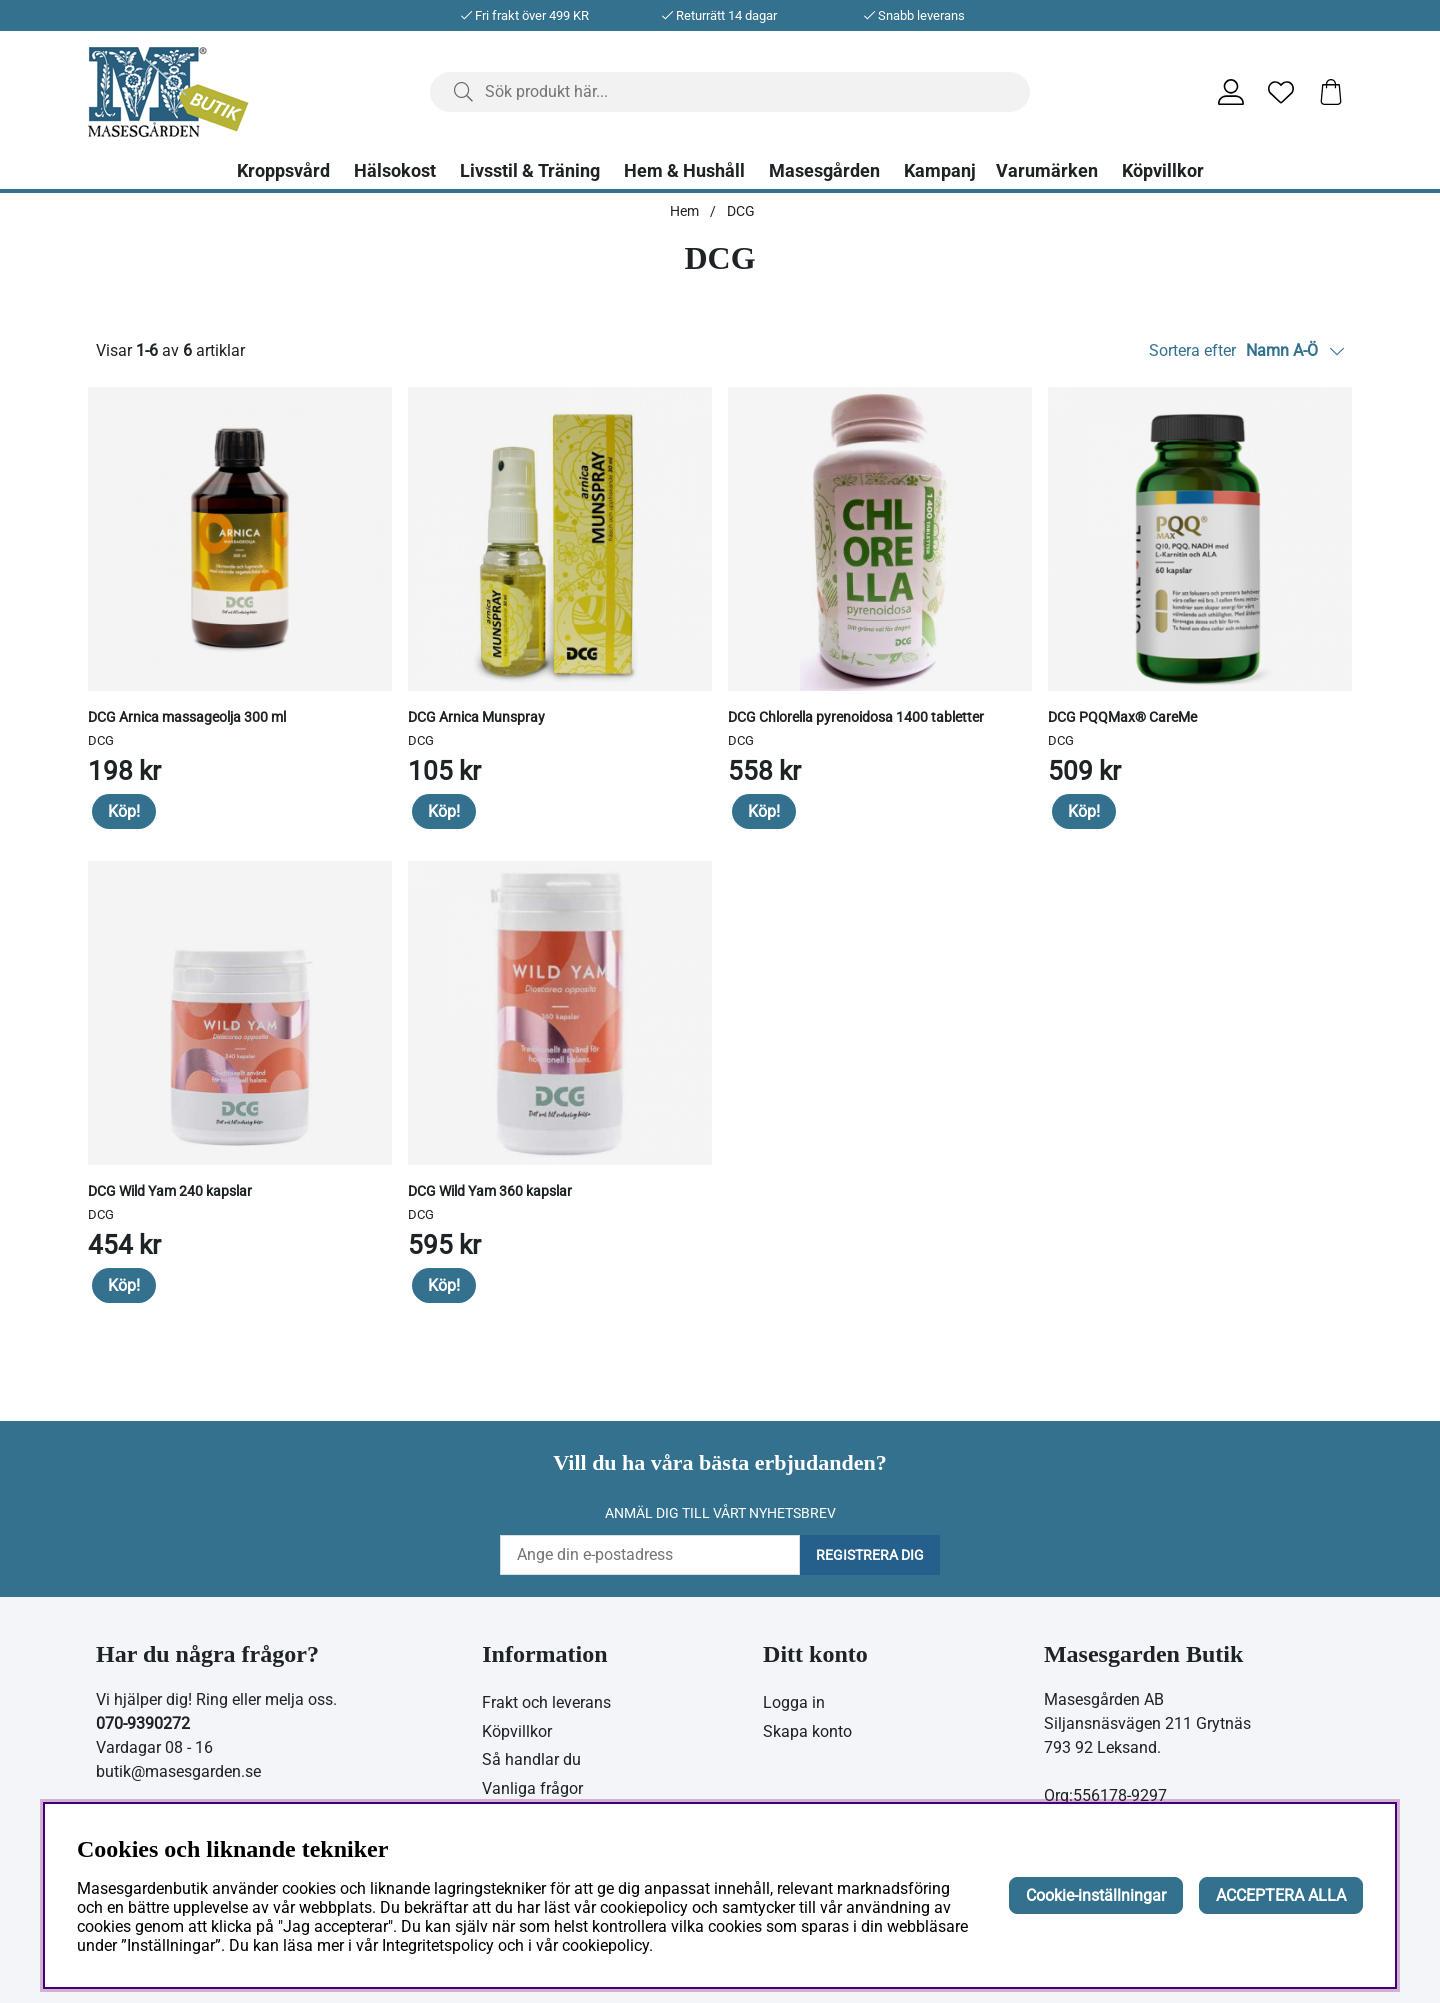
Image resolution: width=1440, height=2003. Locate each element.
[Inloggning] (1231, 92)
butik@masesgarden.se (178, 1771)
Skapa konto (807, 1731)
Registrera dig (870, 1555)
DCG (741, 211)
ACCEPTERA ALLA (1281, 1895)
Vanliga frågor (532, 1788)
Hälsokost (395, 171)
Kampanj (940, 171)
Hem (684, 211)
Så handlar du (531, 1759)
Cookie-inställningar (1096, 1895)
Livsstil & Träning (530, 171)
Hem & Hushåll (684, 171)
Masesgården (824, 171)
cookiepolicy (605, 1945)
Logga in (794, 1702)
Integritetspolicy (438, 1945)
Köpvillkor (1163, 171)
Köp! (124, 811)
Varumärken (1047, 171)
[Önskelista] (1281, 92)
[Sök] (730, 92)
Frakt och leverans (546, 1702)
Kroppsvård (283, 171)
